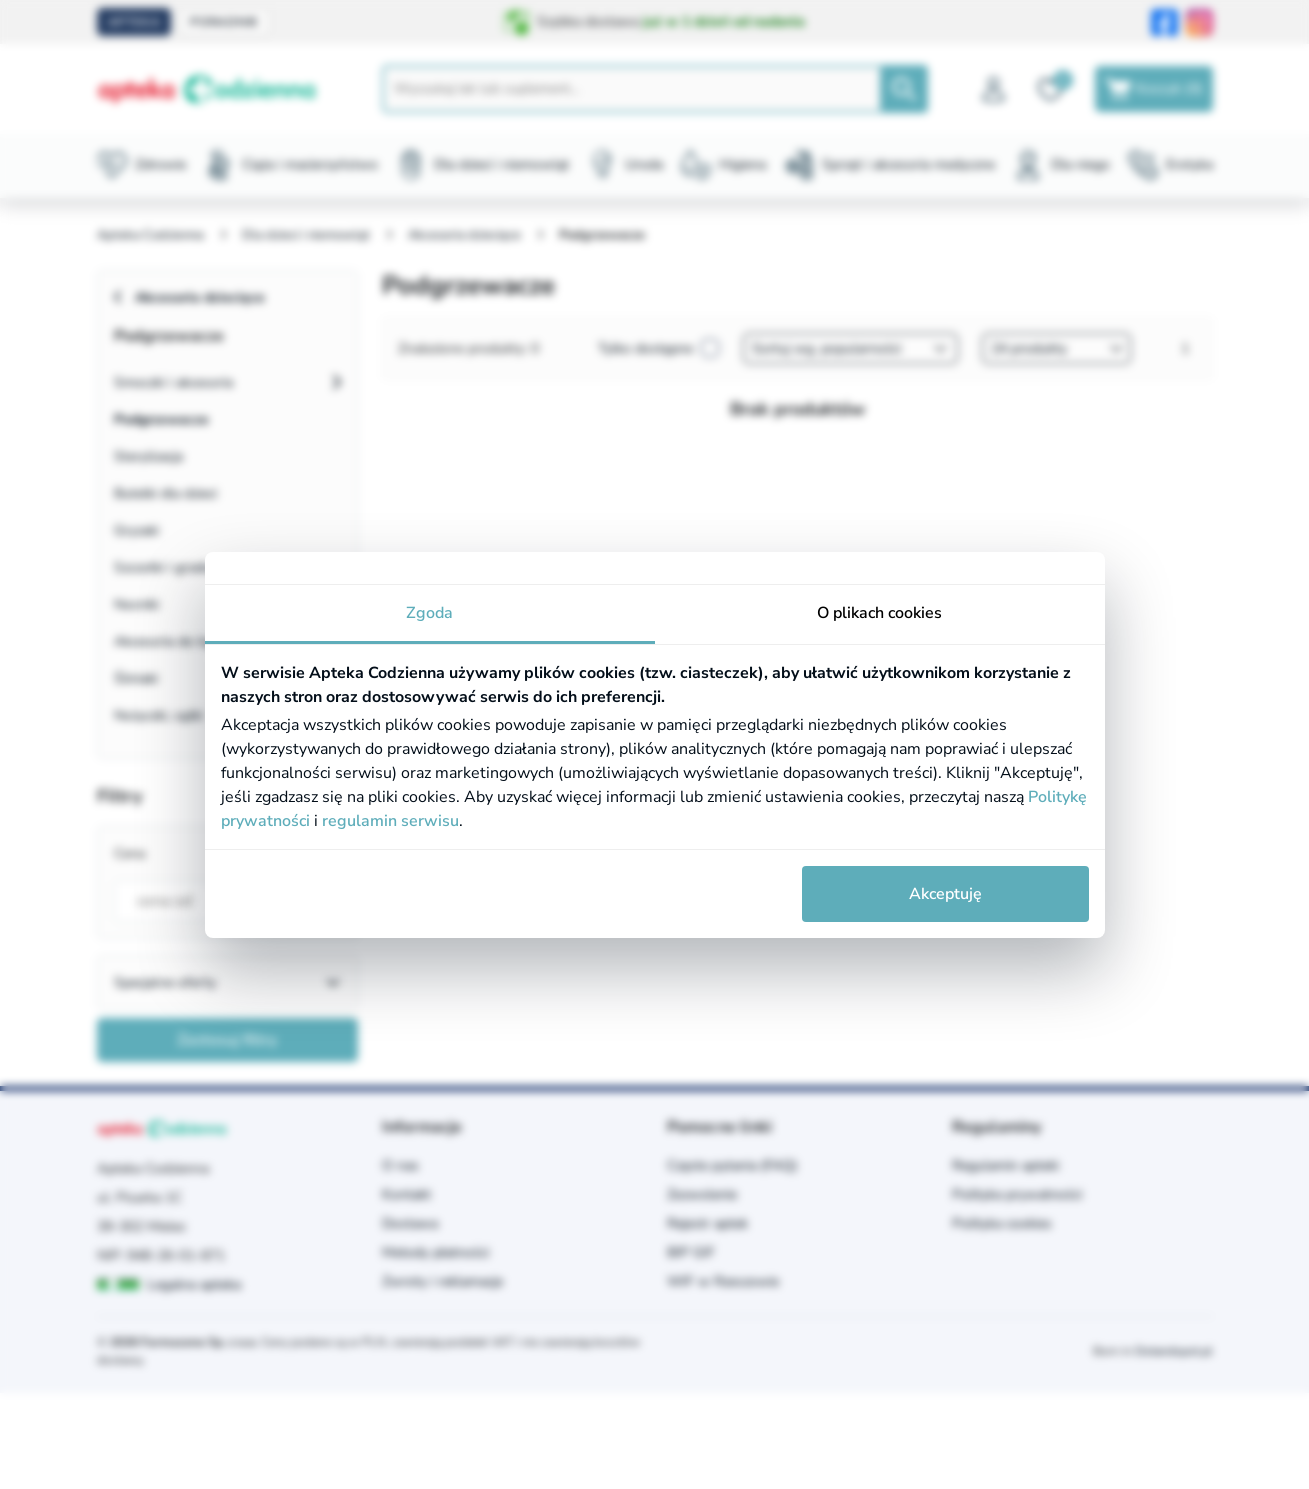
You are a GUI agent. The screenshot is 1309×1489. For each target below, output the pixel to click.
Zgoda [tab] (429, 613)
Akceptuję (945, 894)
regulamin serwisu (390, 821)
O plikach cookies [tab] (879, 613)
